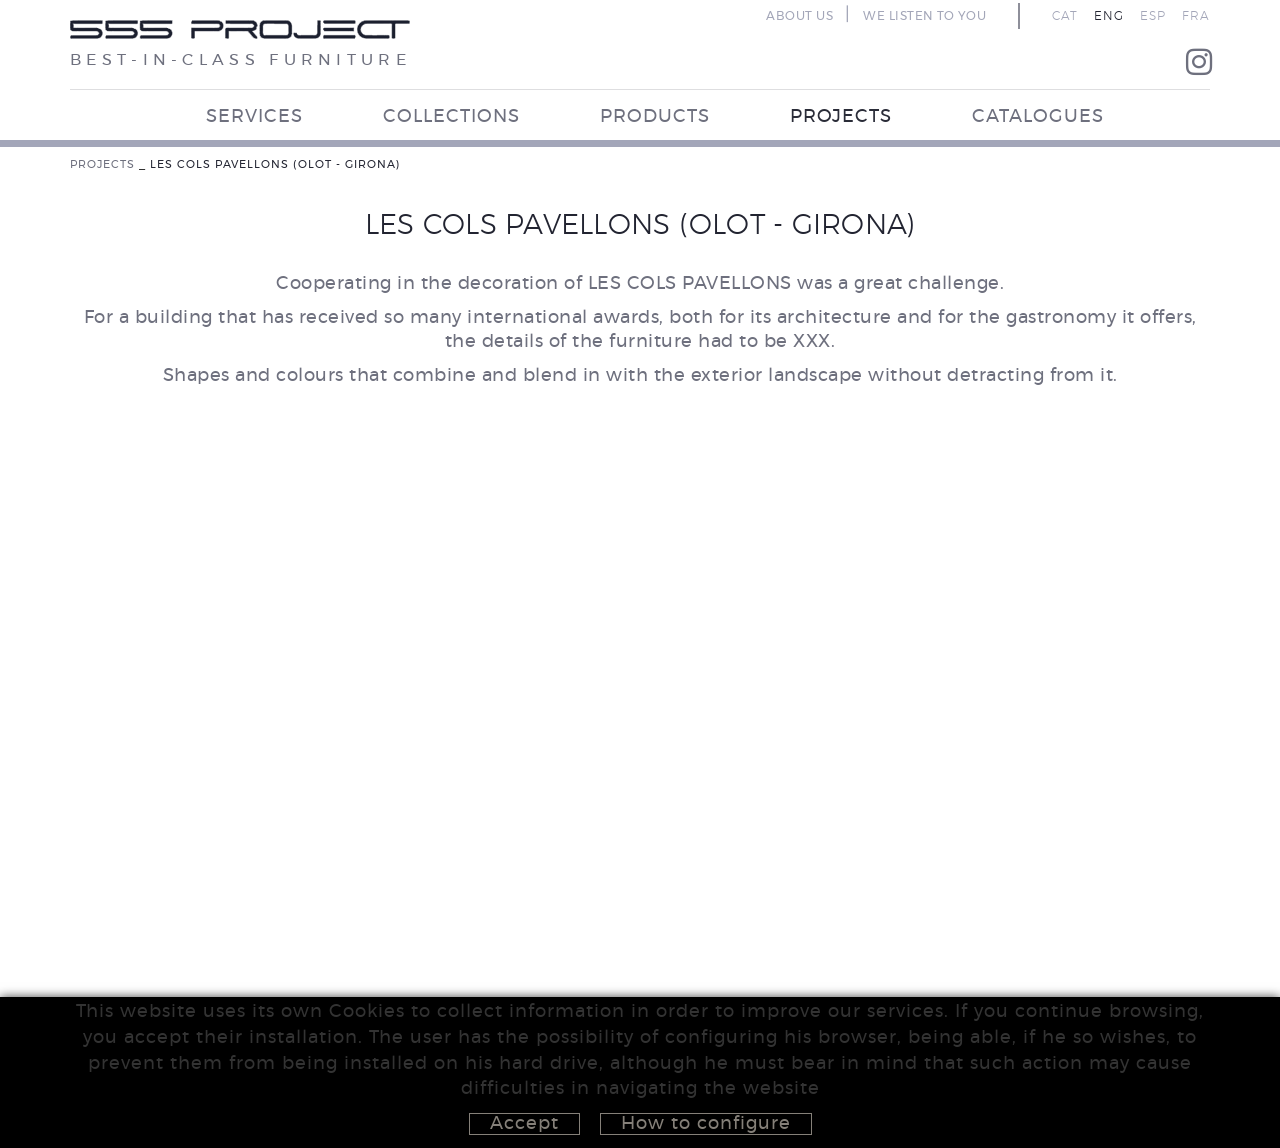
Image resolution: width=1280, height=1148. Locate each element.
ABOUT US (799, 16)
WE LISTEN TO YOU (924, 16)
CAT (1065, 16)
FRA (1196, 16)
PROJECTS (102, 164)
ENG (1109, 16)
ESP (1153, 16)
